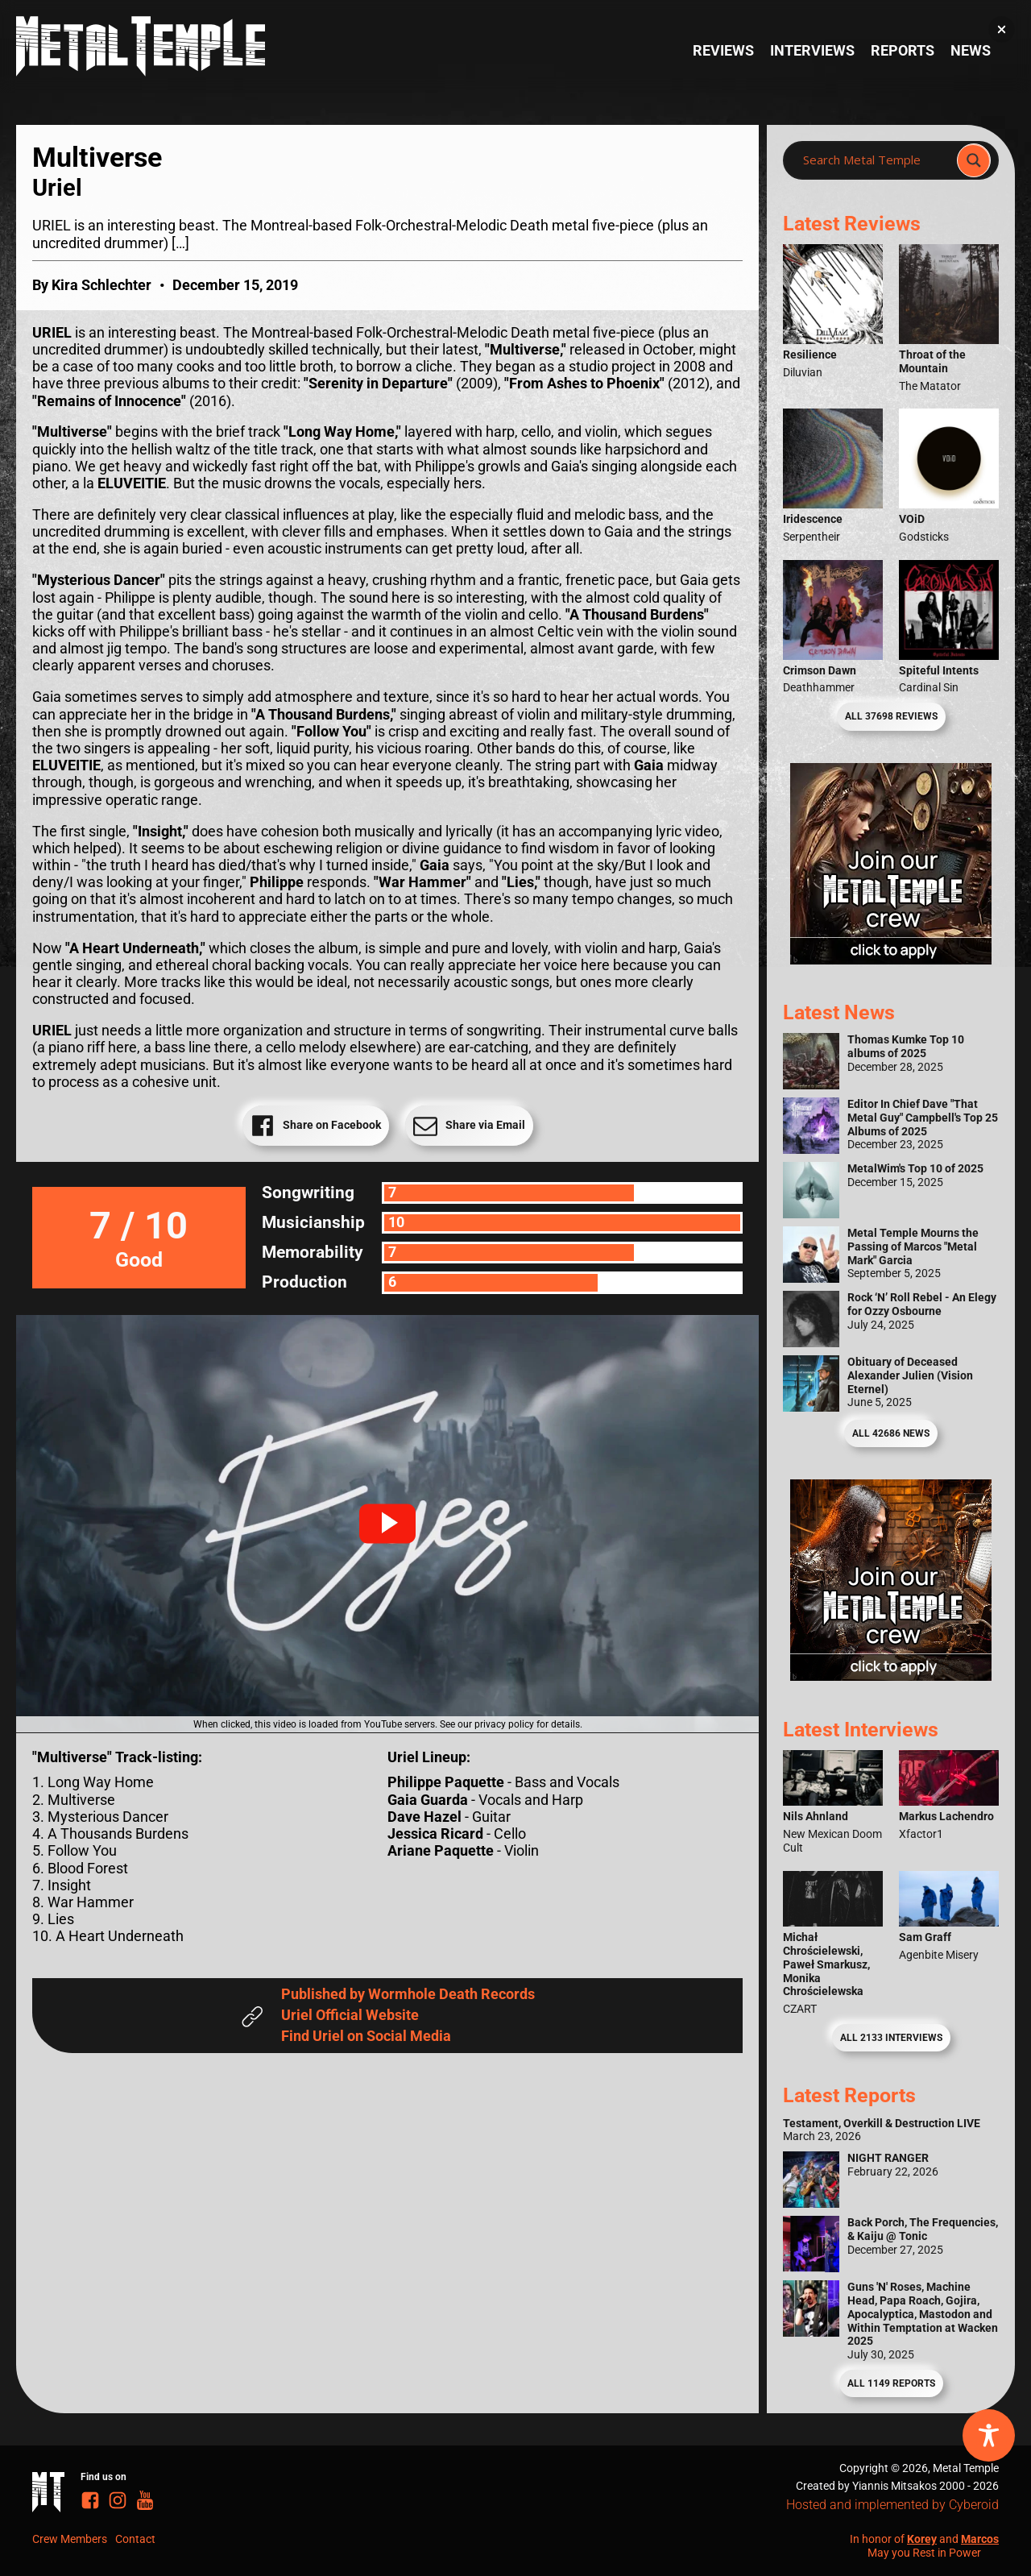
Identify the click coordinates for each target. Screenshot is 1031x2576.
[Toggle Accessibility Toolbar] (989, 2435)
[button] (387, 1523)
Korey (922, 2538)
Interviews (812, 51)
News (970, 51)
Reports (902, 51)
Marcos (980, 2538)
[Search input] (874, 160)
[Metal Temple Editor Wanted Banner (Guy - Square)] (891, 1676)
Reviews (723, 51)
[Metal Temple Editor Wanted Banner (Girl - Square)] (891, 960)
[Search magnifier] (974, 160)
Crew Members (69, 2538)
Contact (135, 2538)
